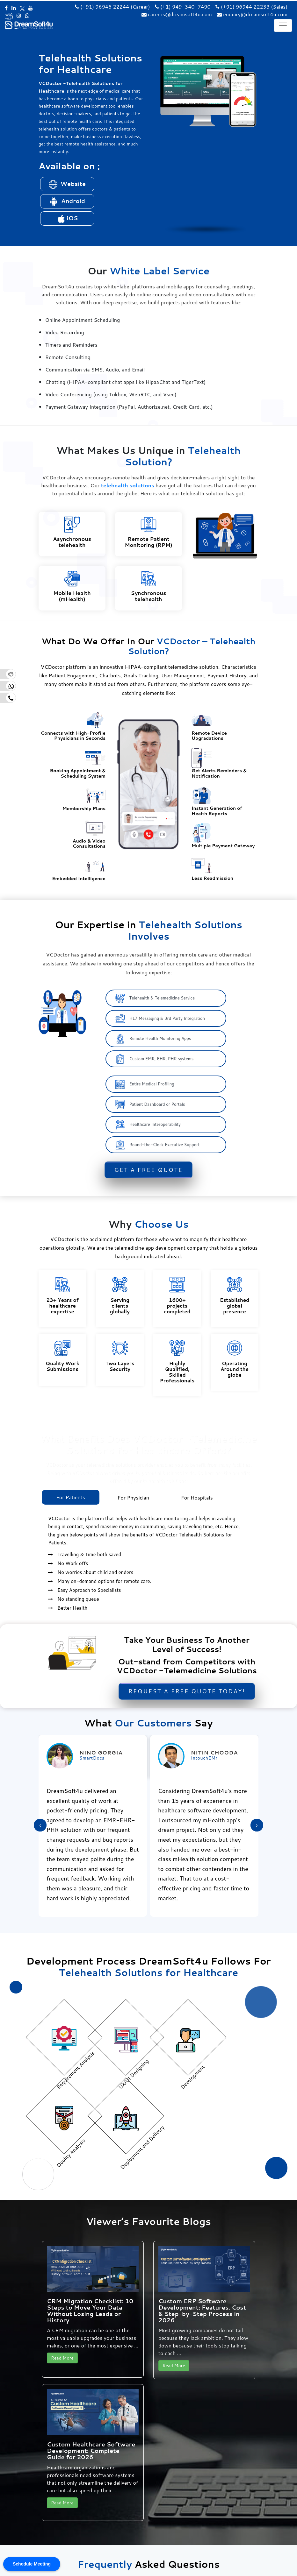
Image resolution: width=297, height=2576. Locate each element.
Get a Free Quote (149, 1169)
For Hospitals (197, 1497)
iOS (67, 218)
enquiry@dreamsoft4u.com (255, 14)
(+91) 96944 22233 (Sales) (251, 6)
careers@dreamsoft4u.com (180, 14)
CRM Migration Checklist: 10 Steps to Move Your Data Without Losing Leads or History (90, 2310)
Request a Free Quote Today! (187, 1691)
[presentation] (40, 1825)
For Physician (133, 1497)
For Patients (70, 1496)
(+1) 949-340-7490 (183, 6)
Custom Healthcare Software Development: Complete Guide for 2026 (91, 2450)
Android (67, 201)
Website (67, 184)
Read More (62, 2358)
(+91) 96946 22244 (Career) (112, 6)
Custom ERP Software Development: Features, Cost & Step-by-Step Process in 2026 (202, 2310)
